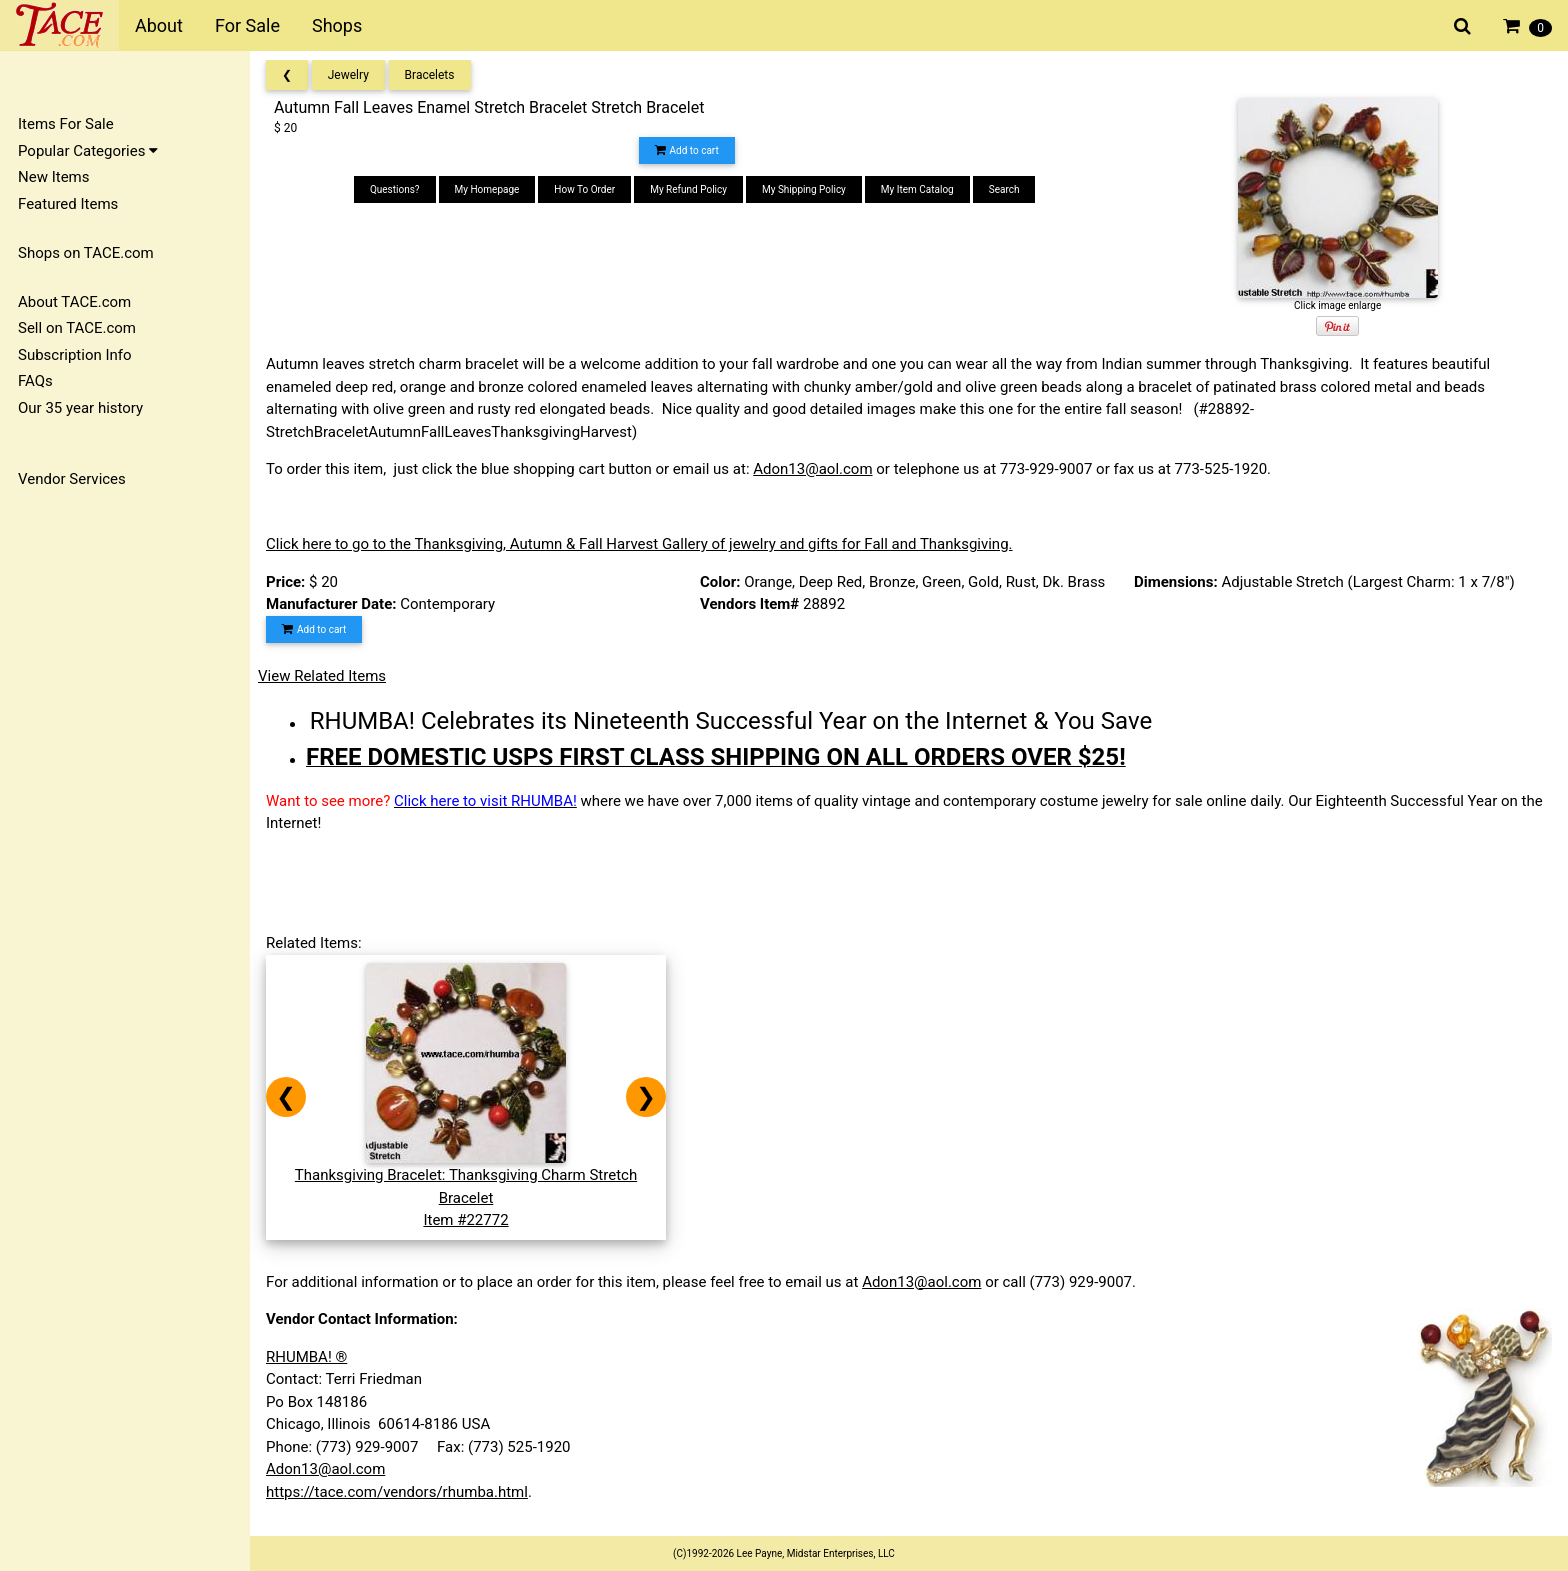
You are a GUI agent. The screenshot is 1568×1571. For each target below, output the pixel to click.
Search (1004, 189)
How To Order (584, 189)
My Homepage (487, 189)
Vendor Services (72, 479)
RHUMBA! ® (306, 1357)
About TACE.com (74, 302)
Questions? (395, 189)
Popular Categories (88, 151)
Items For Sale (66, 124)
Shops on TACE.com (86, 253)
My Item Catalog (917, 189)
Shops (337, 25)
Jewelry (348, 75)
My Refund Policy (688, 189)
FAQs (35, 381)
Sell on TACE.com (77, 328)
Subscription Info (75, 355)
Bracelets (430, 75)
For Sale (247, 25)
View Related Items (322, 676)
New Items (53, 177)
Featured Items (68, 204)
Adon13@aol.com (812, 469)
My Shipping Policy (804, 189)
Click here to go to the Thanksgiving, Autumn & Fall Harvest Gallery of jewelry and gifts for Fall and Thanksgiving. (639, 544)
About (159, 25)
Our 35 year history (80, 408)
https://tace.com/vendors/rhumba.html (397, 1492)
